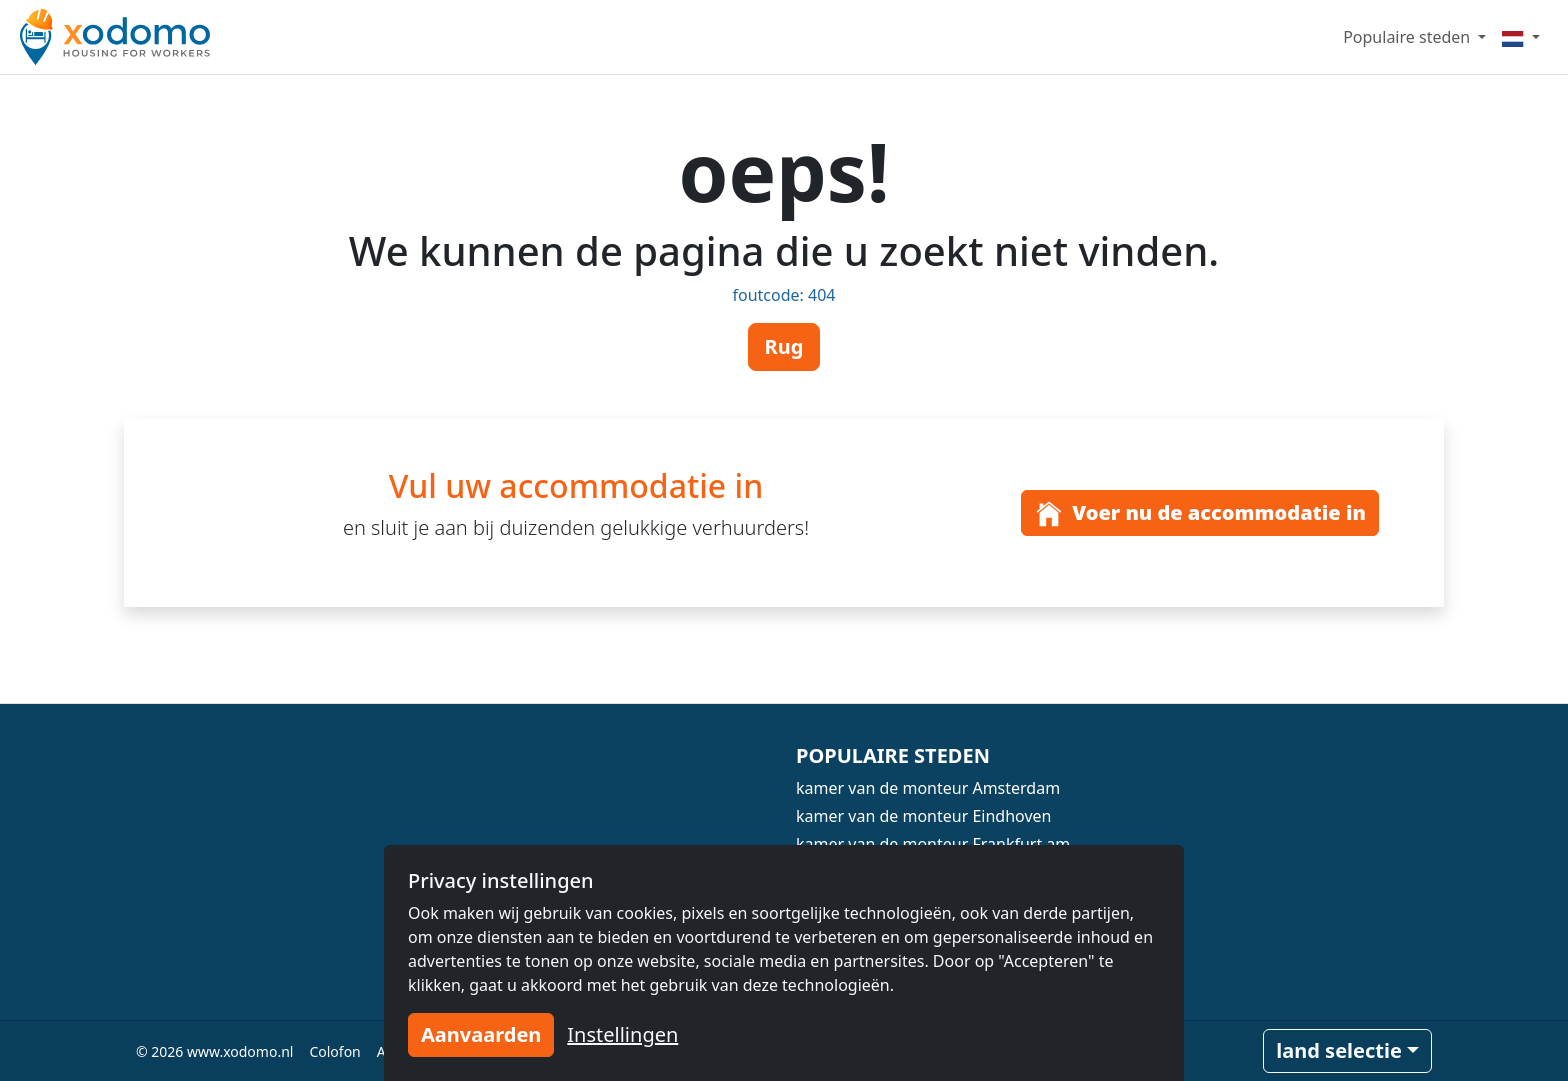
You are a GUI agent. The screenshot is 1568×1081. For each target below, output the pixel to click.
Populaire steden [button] (1408, 37)
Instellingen (622, 1034)
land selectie (1339, 1050)
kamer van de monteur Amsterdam (928, 788)
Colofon (334, 1051)
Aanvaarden (481, 1034)
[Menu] (1521, 37)
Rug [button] (784, 346)
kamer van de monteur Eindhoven (923, 816)
